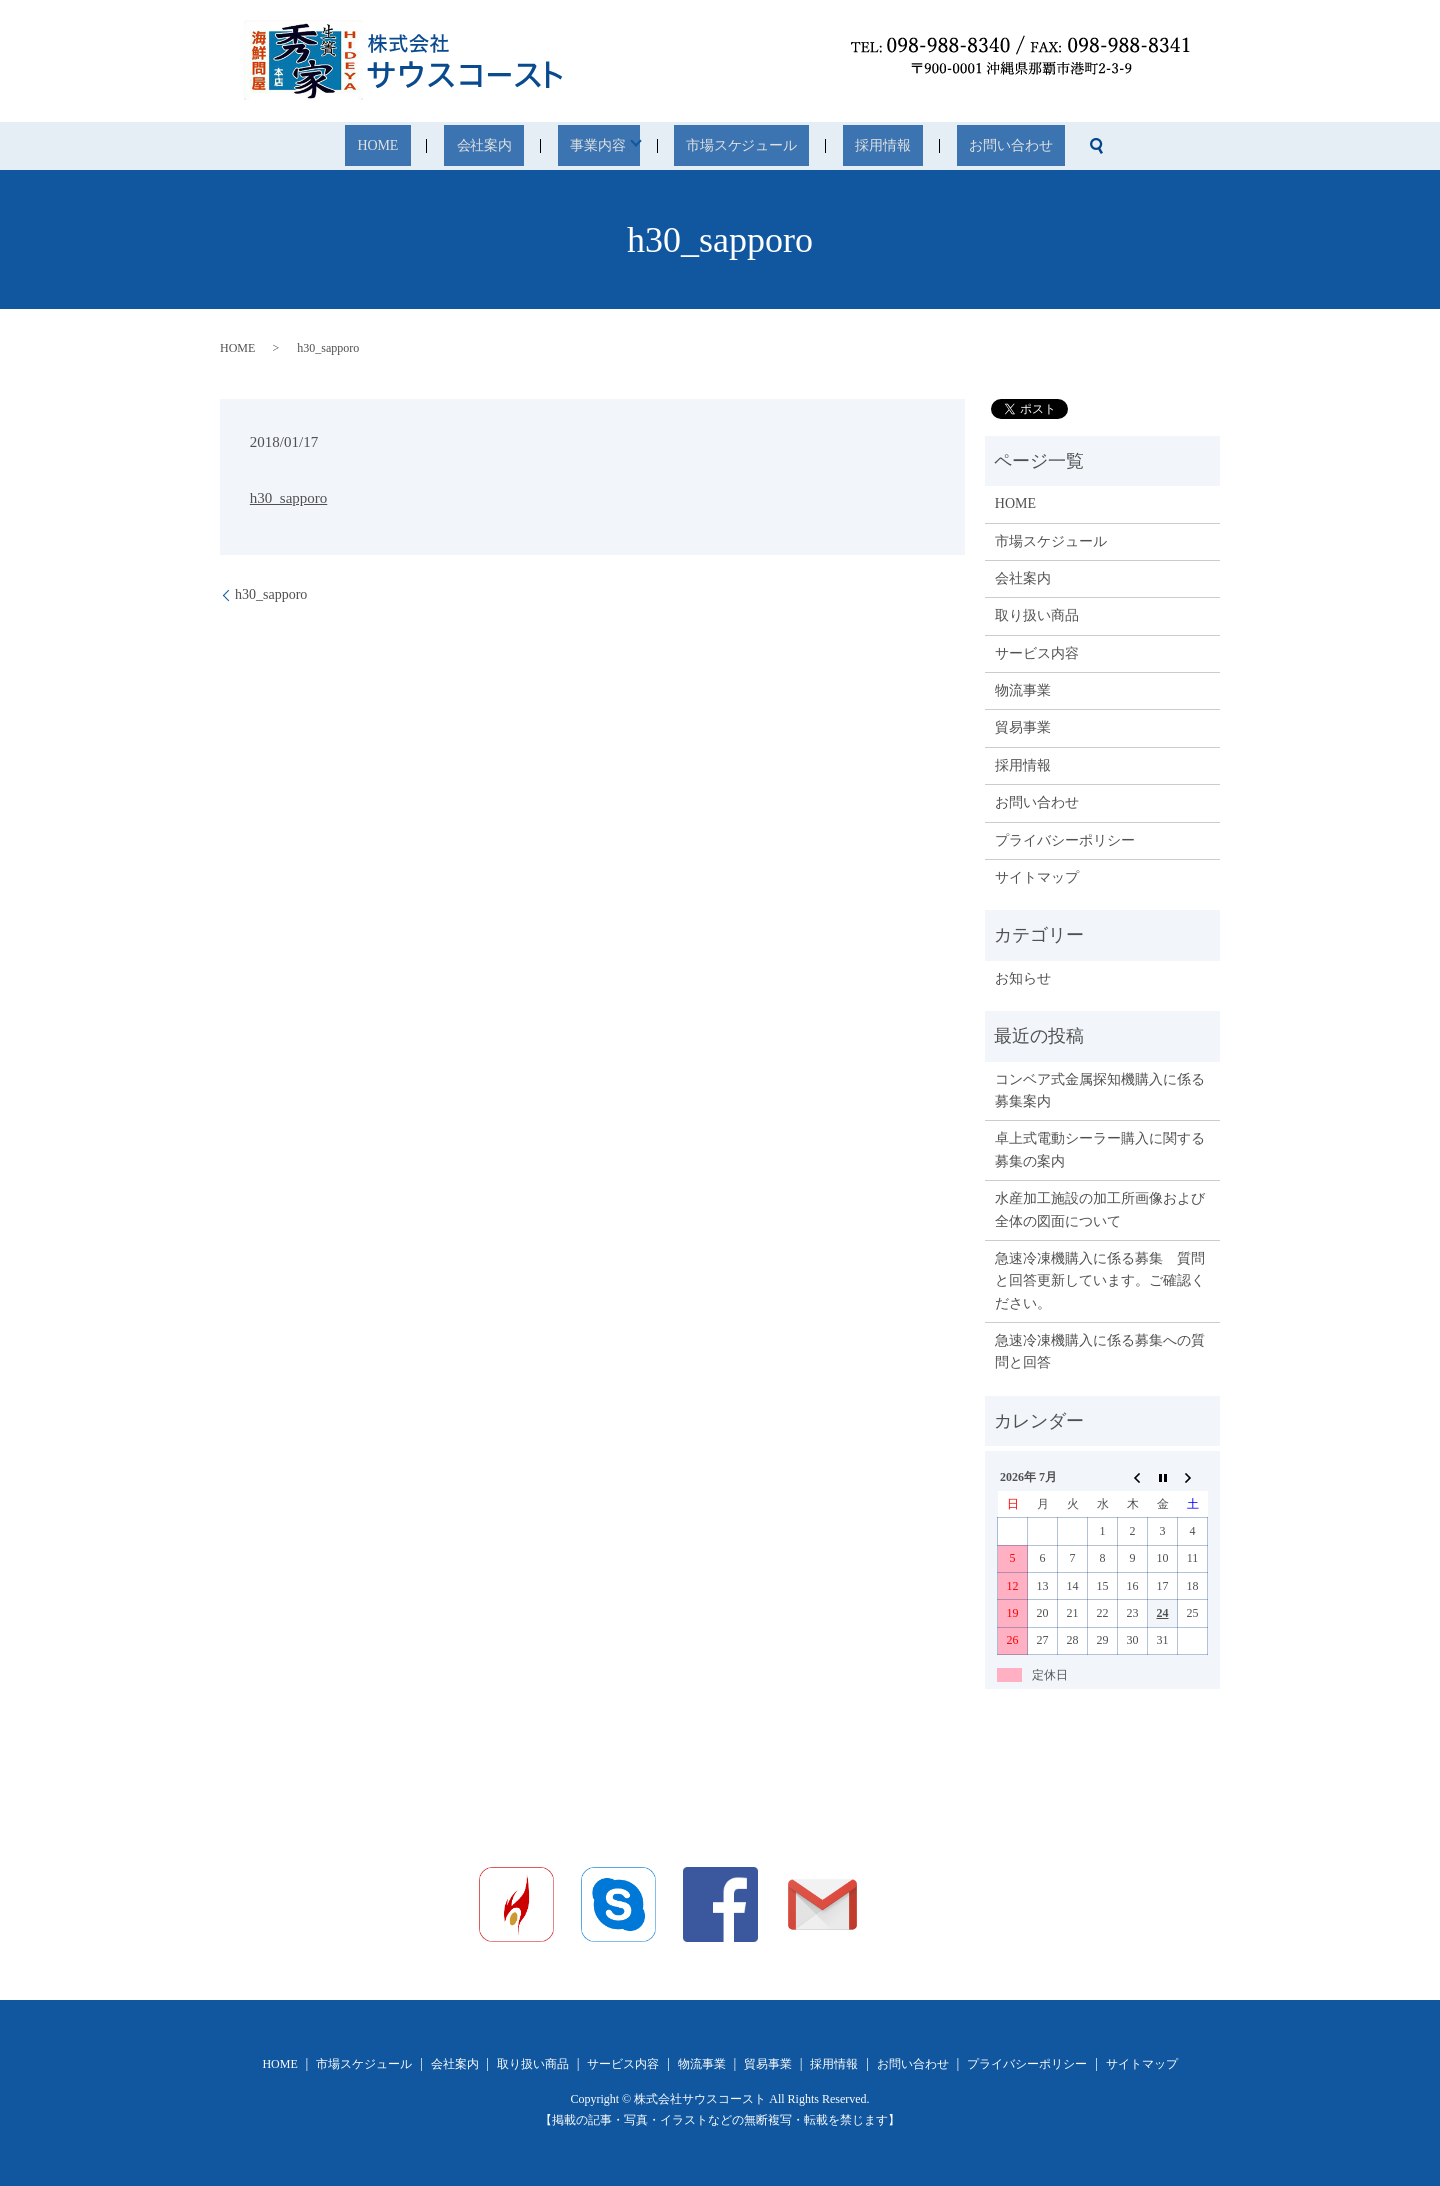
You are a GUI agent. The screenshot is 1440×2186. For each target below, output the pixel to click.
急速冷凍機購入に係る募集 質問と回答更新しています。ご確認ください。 (1100, 1281)
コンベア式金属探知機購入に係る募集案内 (1100, 1090)
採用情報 (845, 146)
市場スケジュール (734, 146)
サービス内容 (1037, 653)
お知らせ (1023, 978)
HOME (446, 146)
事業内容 (610, 146)
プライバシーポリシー (1065, 840)
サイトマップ (1037, 877)
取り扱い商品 (1037, 615)
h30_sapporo (289, 498)
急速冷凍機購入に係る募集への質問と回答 (1100, 1351)
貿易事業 (1023, 727)
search (1014, 146)
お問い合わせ (943, 146)
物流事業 (1023, 690)
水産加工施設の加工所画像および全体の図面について (1100, 1209)
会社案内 (525, 146)
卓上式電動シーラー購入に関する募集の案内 (1100, 1149)
